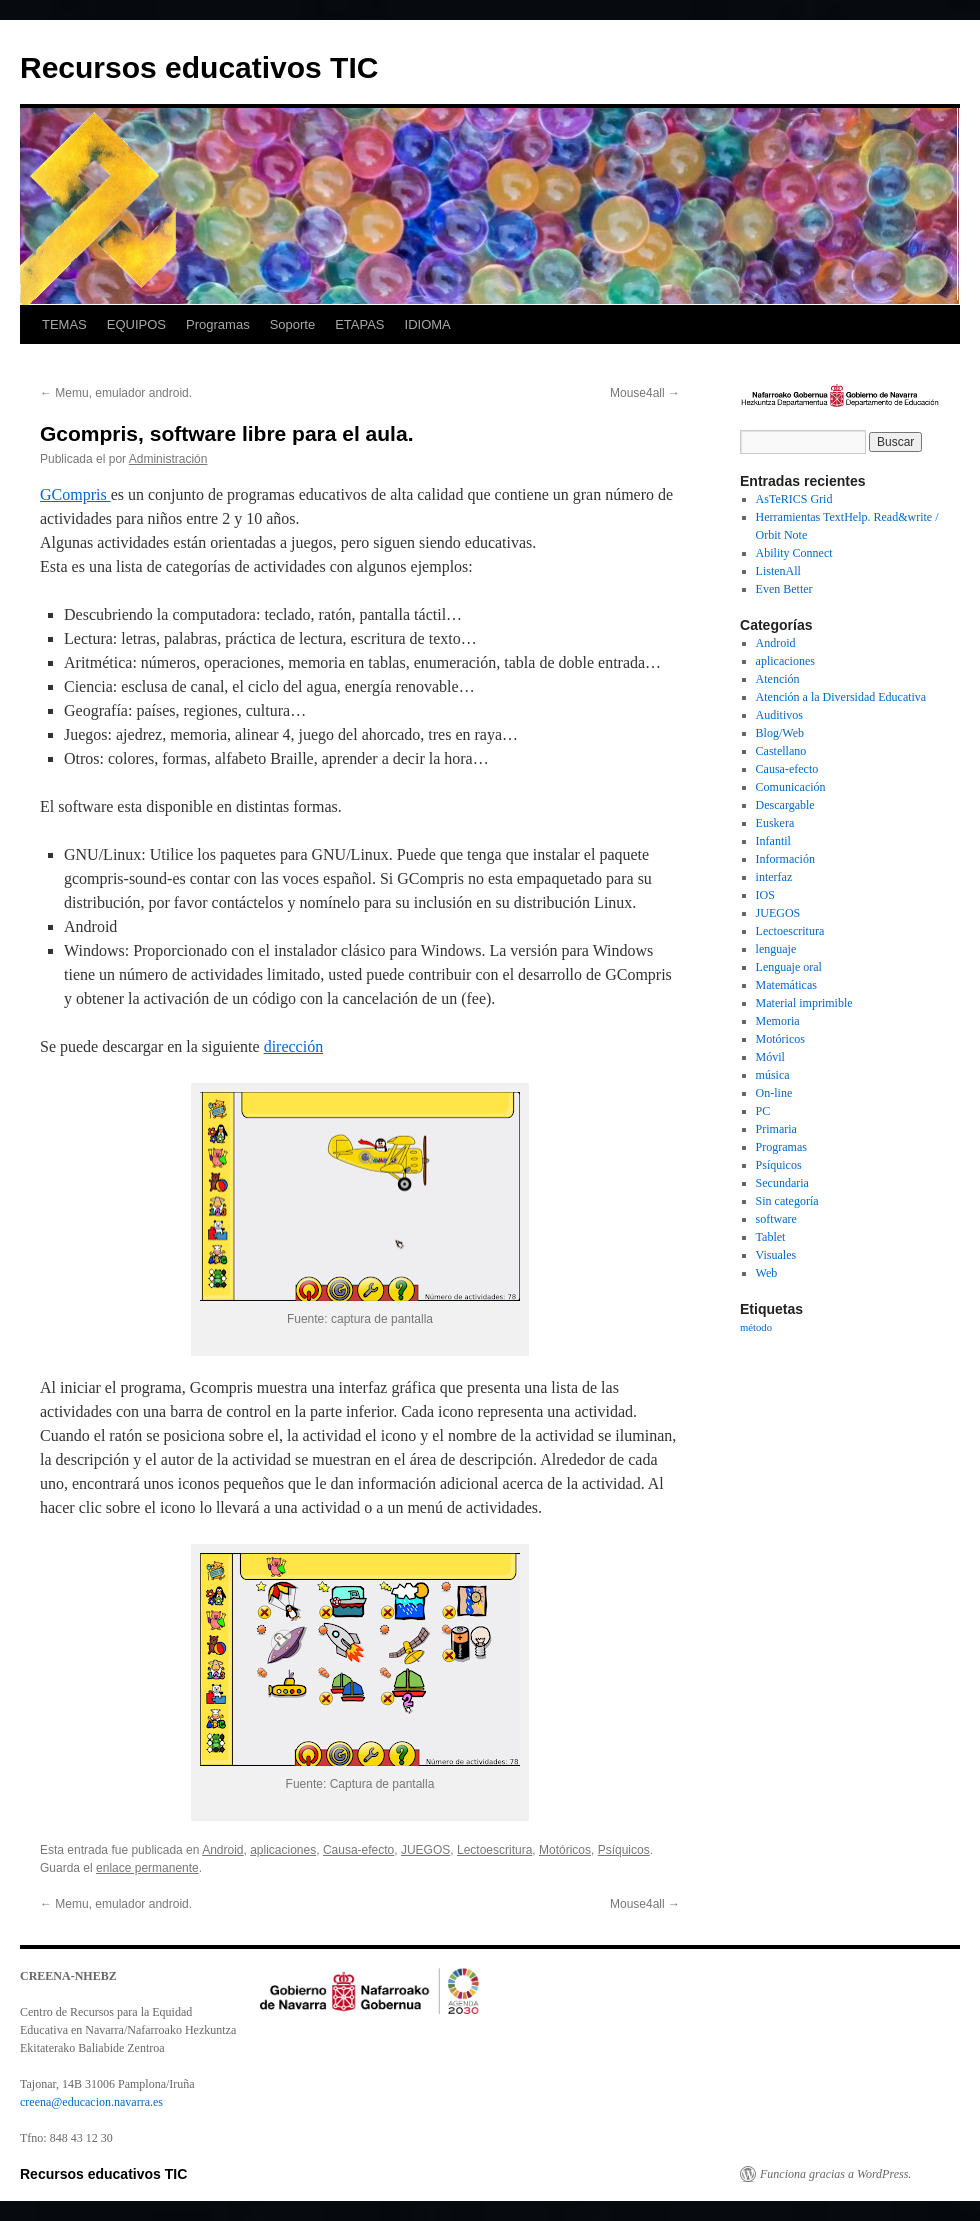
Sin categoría (787, 1201)
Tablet (771, 1237)
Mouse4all (645, 393)
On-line (774, 1093)
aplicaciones (283, 1850)
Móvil (770, 1057)
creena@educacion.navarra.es (91, 2102)
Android (222, 1850)
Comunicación (791, 787)
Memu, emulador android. (116, 393)
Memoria (778, 1021)
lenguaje (776, 949)
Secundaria (782, 1183)
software (776, 1219)
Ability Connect (794, 553)
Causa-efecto (358, 1850)
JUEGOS (425, 1850)
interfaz (774, 877)
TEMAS (64, 324)
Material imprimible (804, 1003)
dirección (294, 1046)
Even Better (784, 589)
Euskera (775, 823)
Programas (218, 324)
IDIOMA (428, 324)
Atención (778, 679)
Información (785, 859)
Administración (168, 459)
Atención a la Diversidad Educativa (841, 697)
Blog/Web (780, 733)
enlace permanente (147, 1868)
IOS (765, 895)
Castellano (781, 751)
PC (763, 1111)
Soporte (293, 324)
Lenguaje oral (789, 967)
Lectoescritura (494, 1850)
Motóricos (565, 1850)
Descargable (785, 805)
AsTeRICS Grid (794, 499)
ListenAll (778, 571)
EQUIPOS (136, 324)
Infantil (773, 841)
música (773, 1075)
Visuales (776, 1255)
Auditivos (779, 715)
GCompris (75, 494)
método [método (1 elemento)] (756, 1327)
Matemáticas (786, 985)
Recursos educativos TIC (199, 67)
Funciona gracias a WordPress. (835, 2174)
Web (767, 1273)
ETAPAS (359, 324)
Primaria (776, 1129)
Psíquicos (624, 1850)
